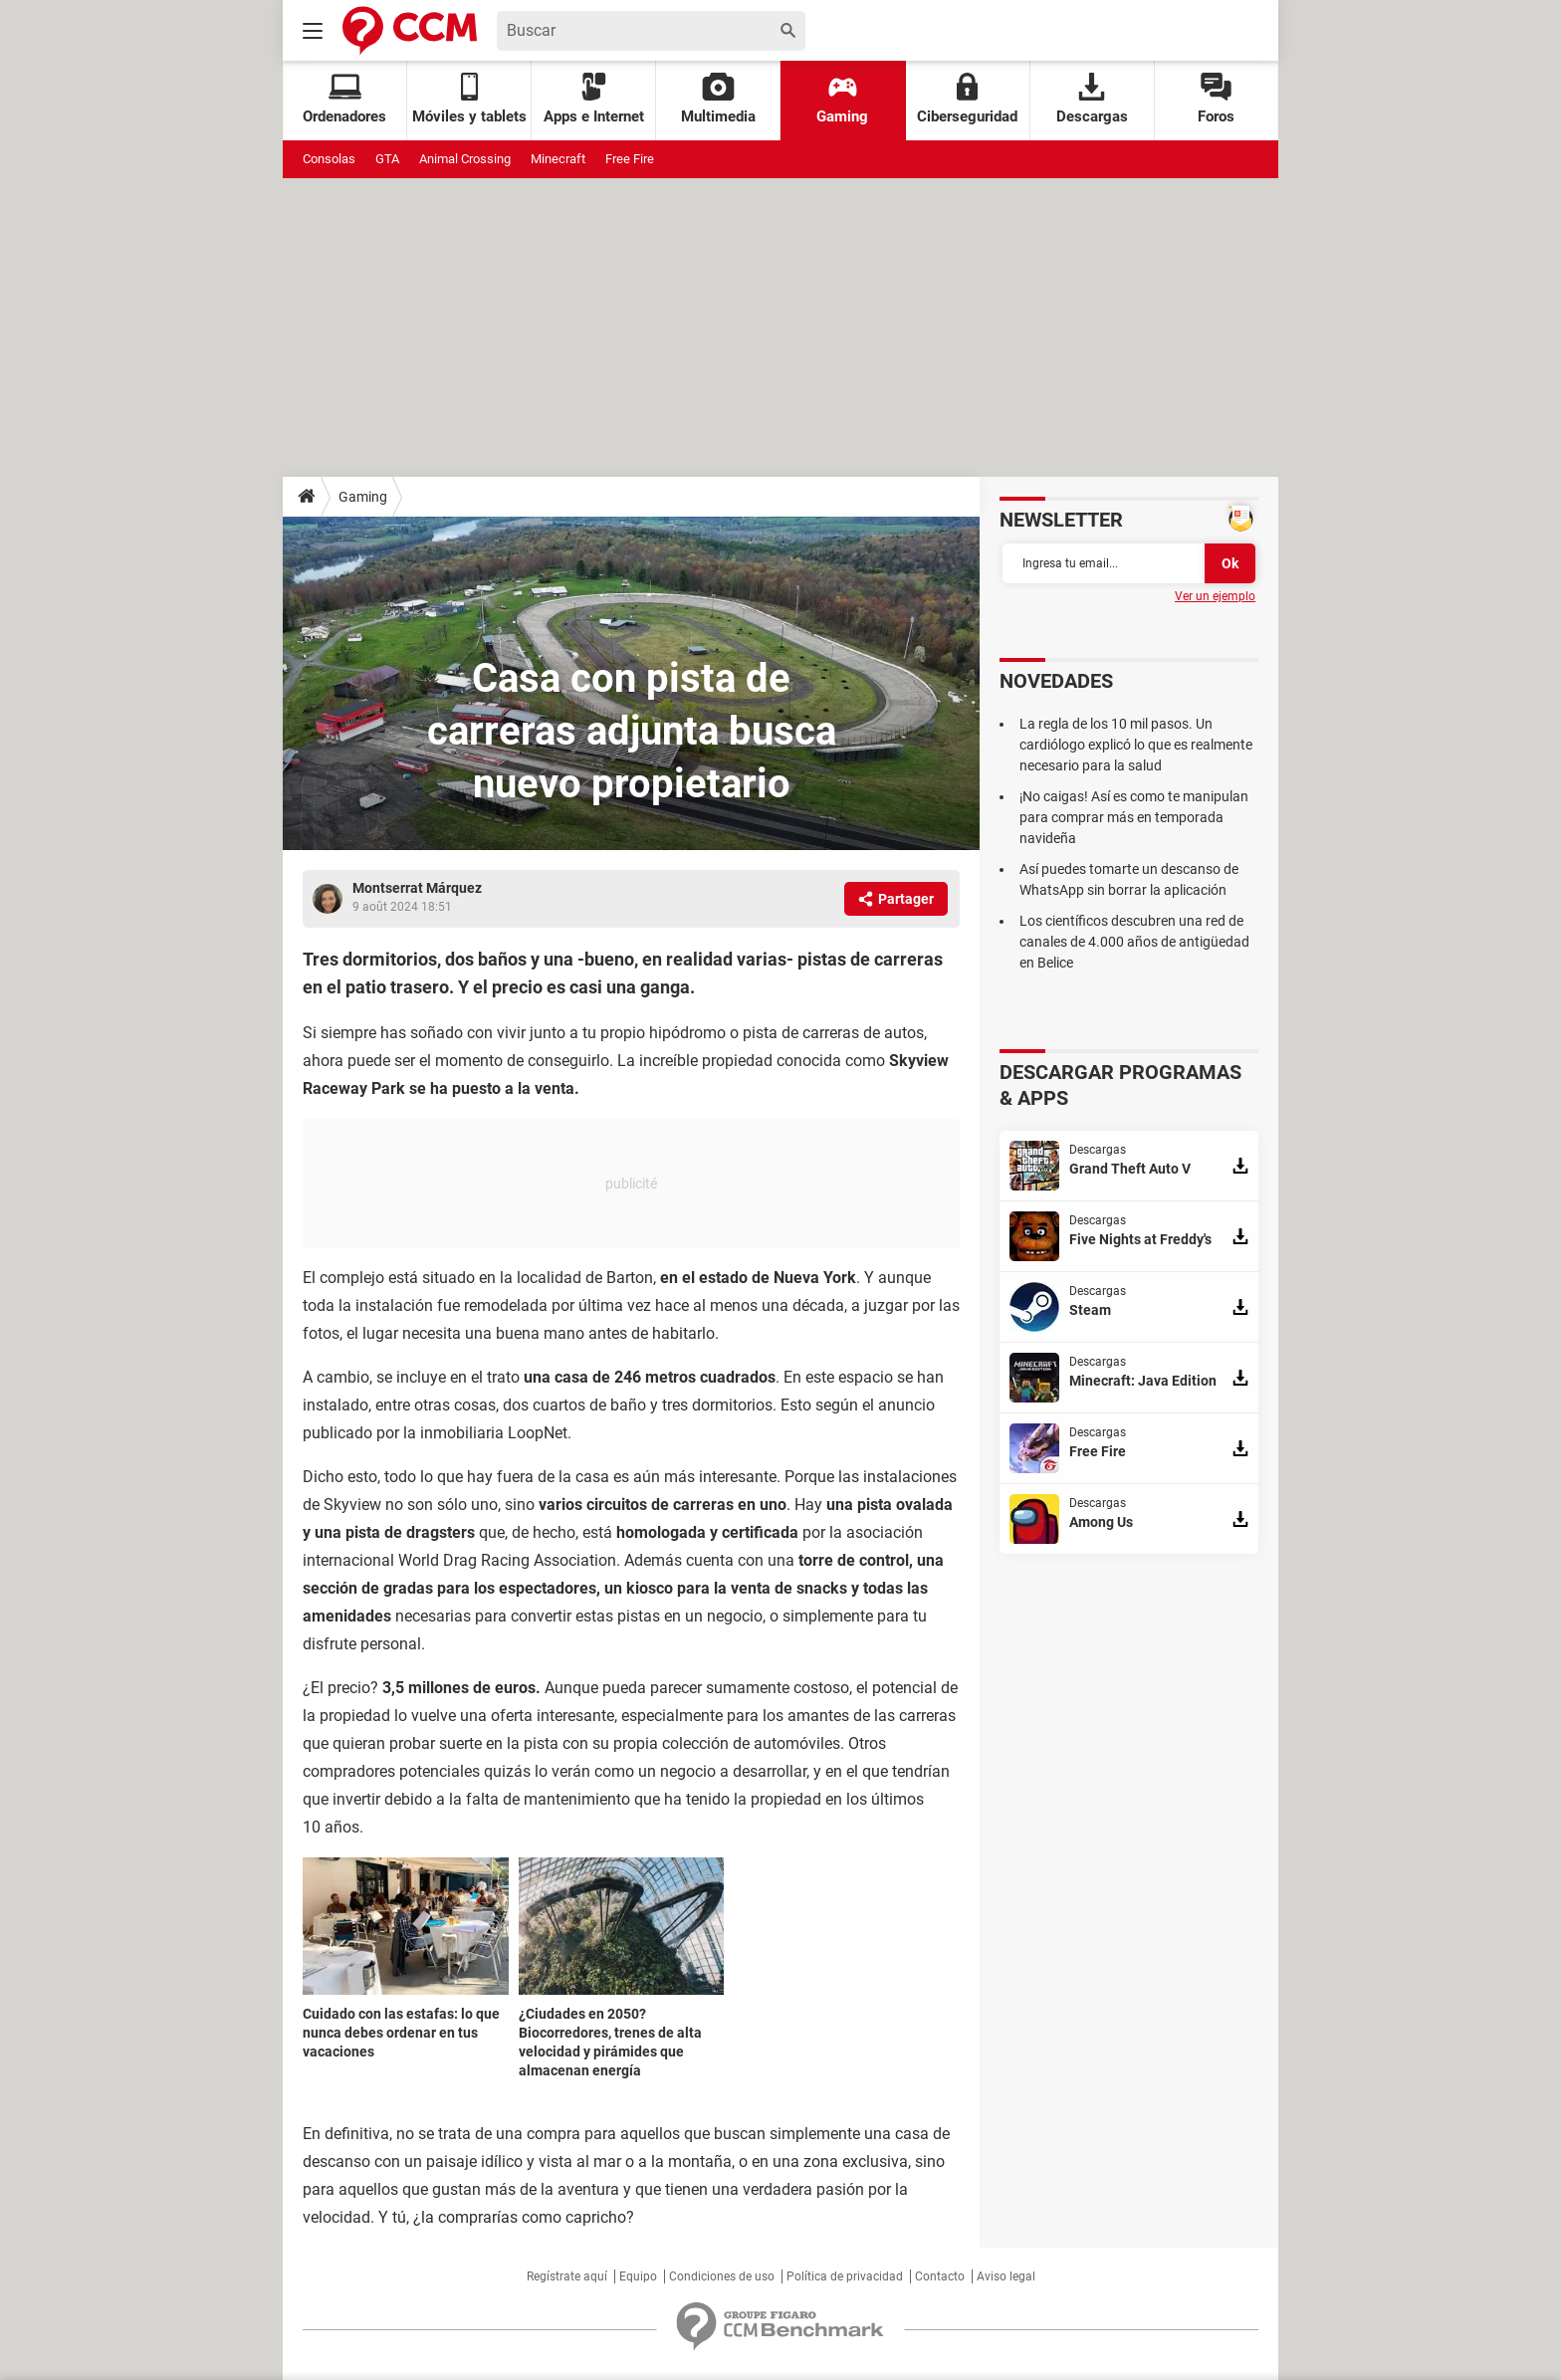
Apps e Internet (594, 99)
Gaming (842, 99)
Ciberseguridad (967, 99)
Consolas (329, 158)
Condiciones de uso (722, 2276)
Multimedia (718, 99)
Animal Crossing (465, 158)
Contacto (940, 2276)
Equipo (638, 2276)
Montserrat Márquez (417, 888)
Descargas (1092, 99)
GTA (387, 158)
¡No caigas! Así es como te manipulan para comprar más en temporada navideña (1133, 817)
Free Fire (629, 158)
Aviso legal (1006, 2276)
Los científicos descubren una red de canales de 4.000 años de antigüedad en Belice (1134, 942)
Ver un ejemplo (1215, 596)
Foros (1216, 99)
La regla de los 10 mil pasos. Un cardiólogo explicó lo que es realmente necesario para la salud (1135, 744)
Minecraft (558, 158)
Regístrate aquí (567, 2276)
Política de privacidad (844, 2276)
